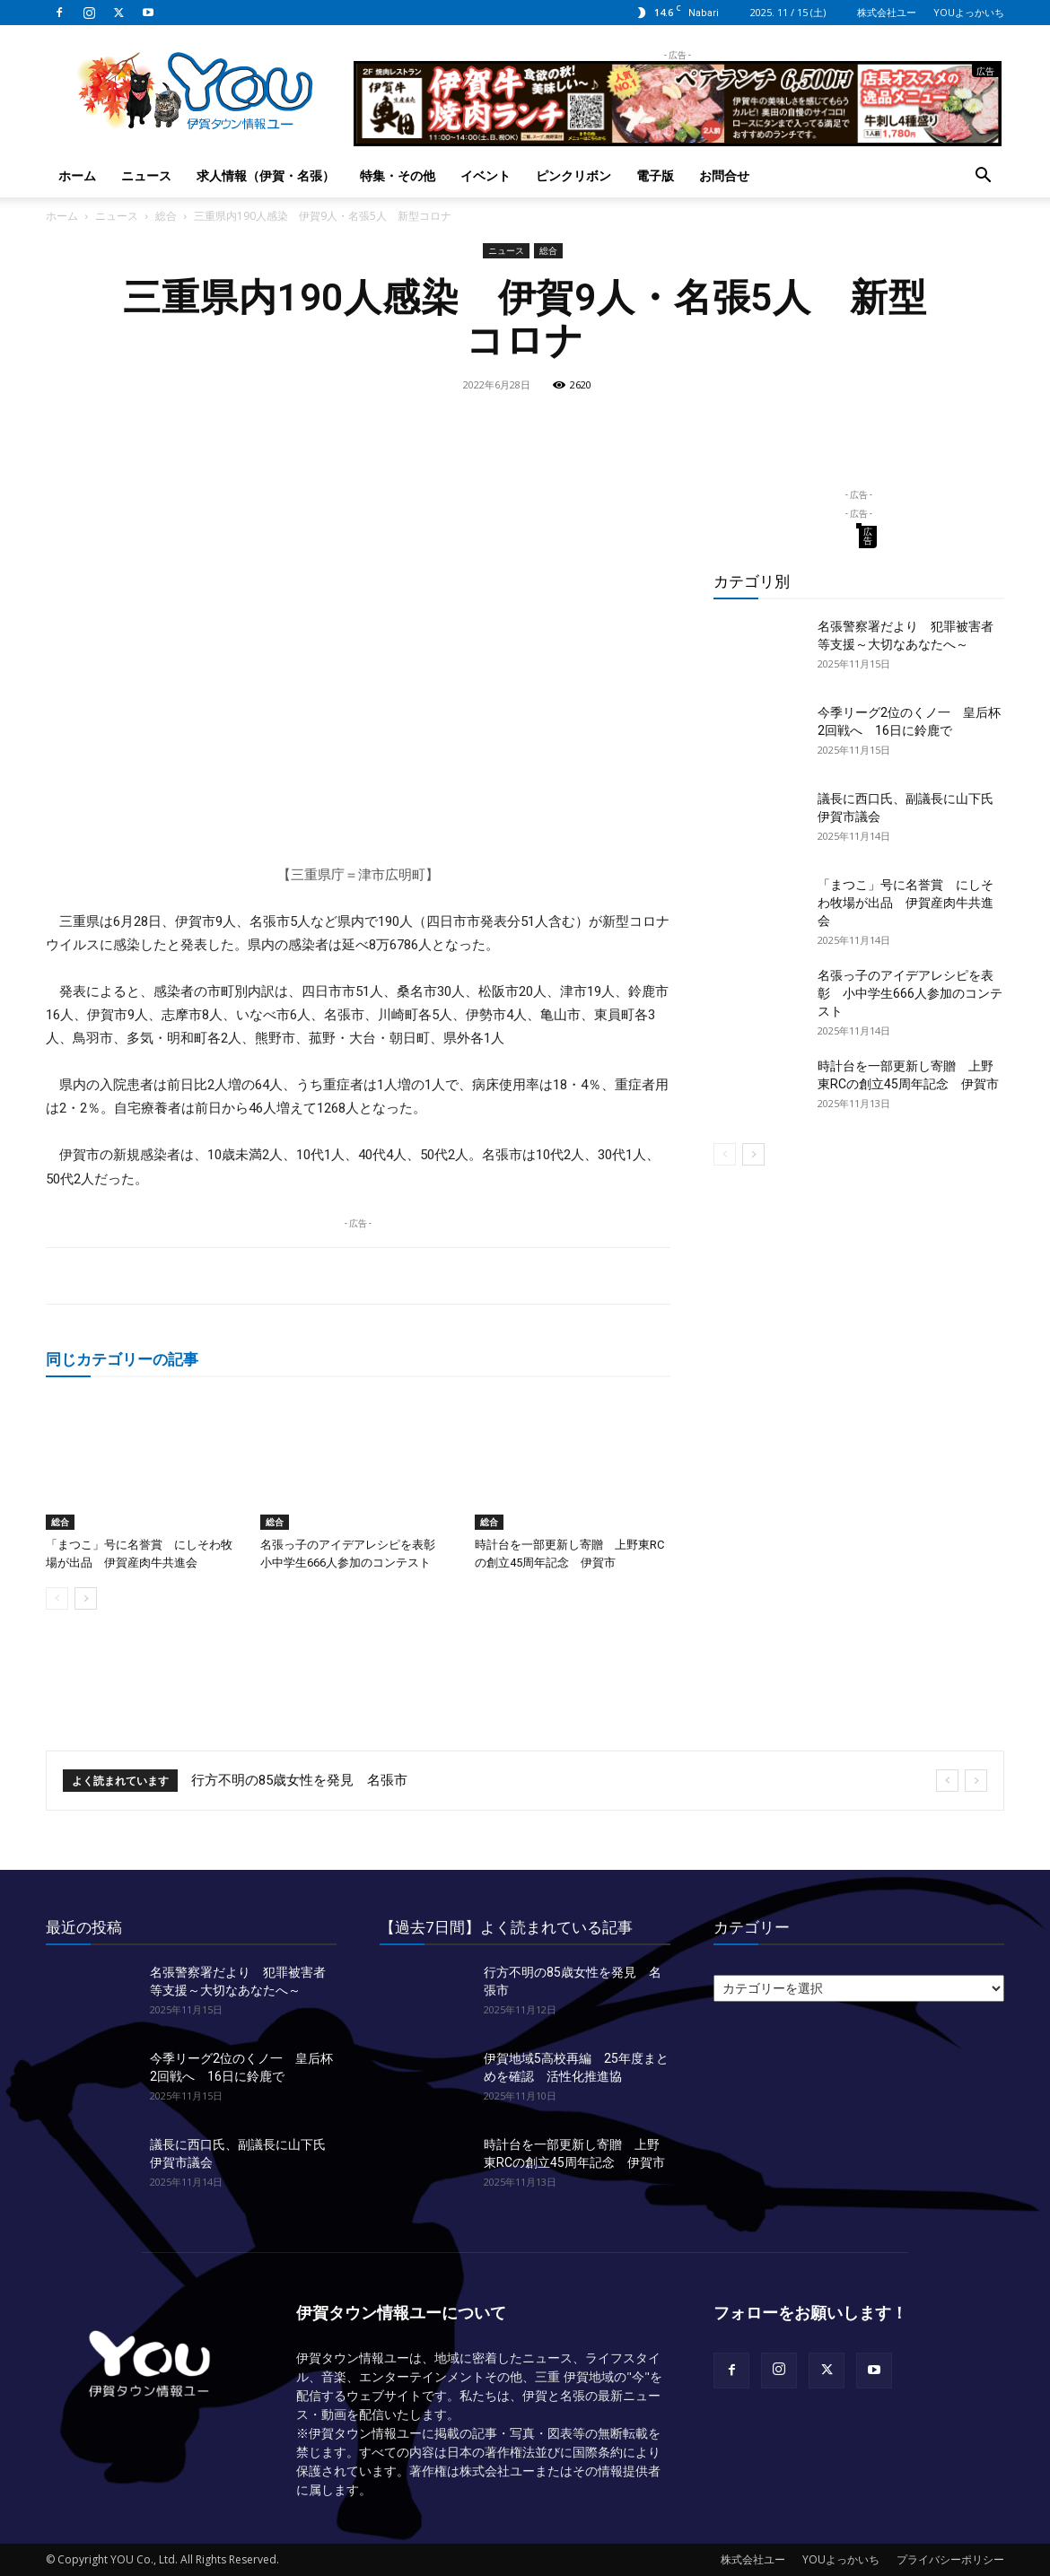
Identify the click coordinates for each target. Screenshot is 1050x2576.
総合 (166, 215)
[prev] (947, 1780)
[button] (982, 177)
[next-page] (85, 1598)
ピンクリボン (573, 175)
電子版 (655, 175)
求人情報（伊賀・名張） (266, 175)
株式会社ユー (886, 12)
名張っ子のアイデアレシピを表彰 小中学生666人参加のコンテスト (910, 993)
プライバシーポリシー (950, 2559)
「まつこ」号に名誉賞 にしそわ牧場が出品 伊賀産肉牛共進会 (905, 903)
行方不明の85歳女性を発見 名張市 (299, 1780)
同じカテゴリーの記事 (122, 1359)
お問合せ (724, 175)
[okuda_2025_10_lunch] (677, 138)
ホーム (77, 175)
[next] (976, 1780)
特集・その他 (397, 175)
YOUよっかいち (968, 12)
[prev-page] (57, 1598)
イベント (485, 175)
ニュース (146, 175)
